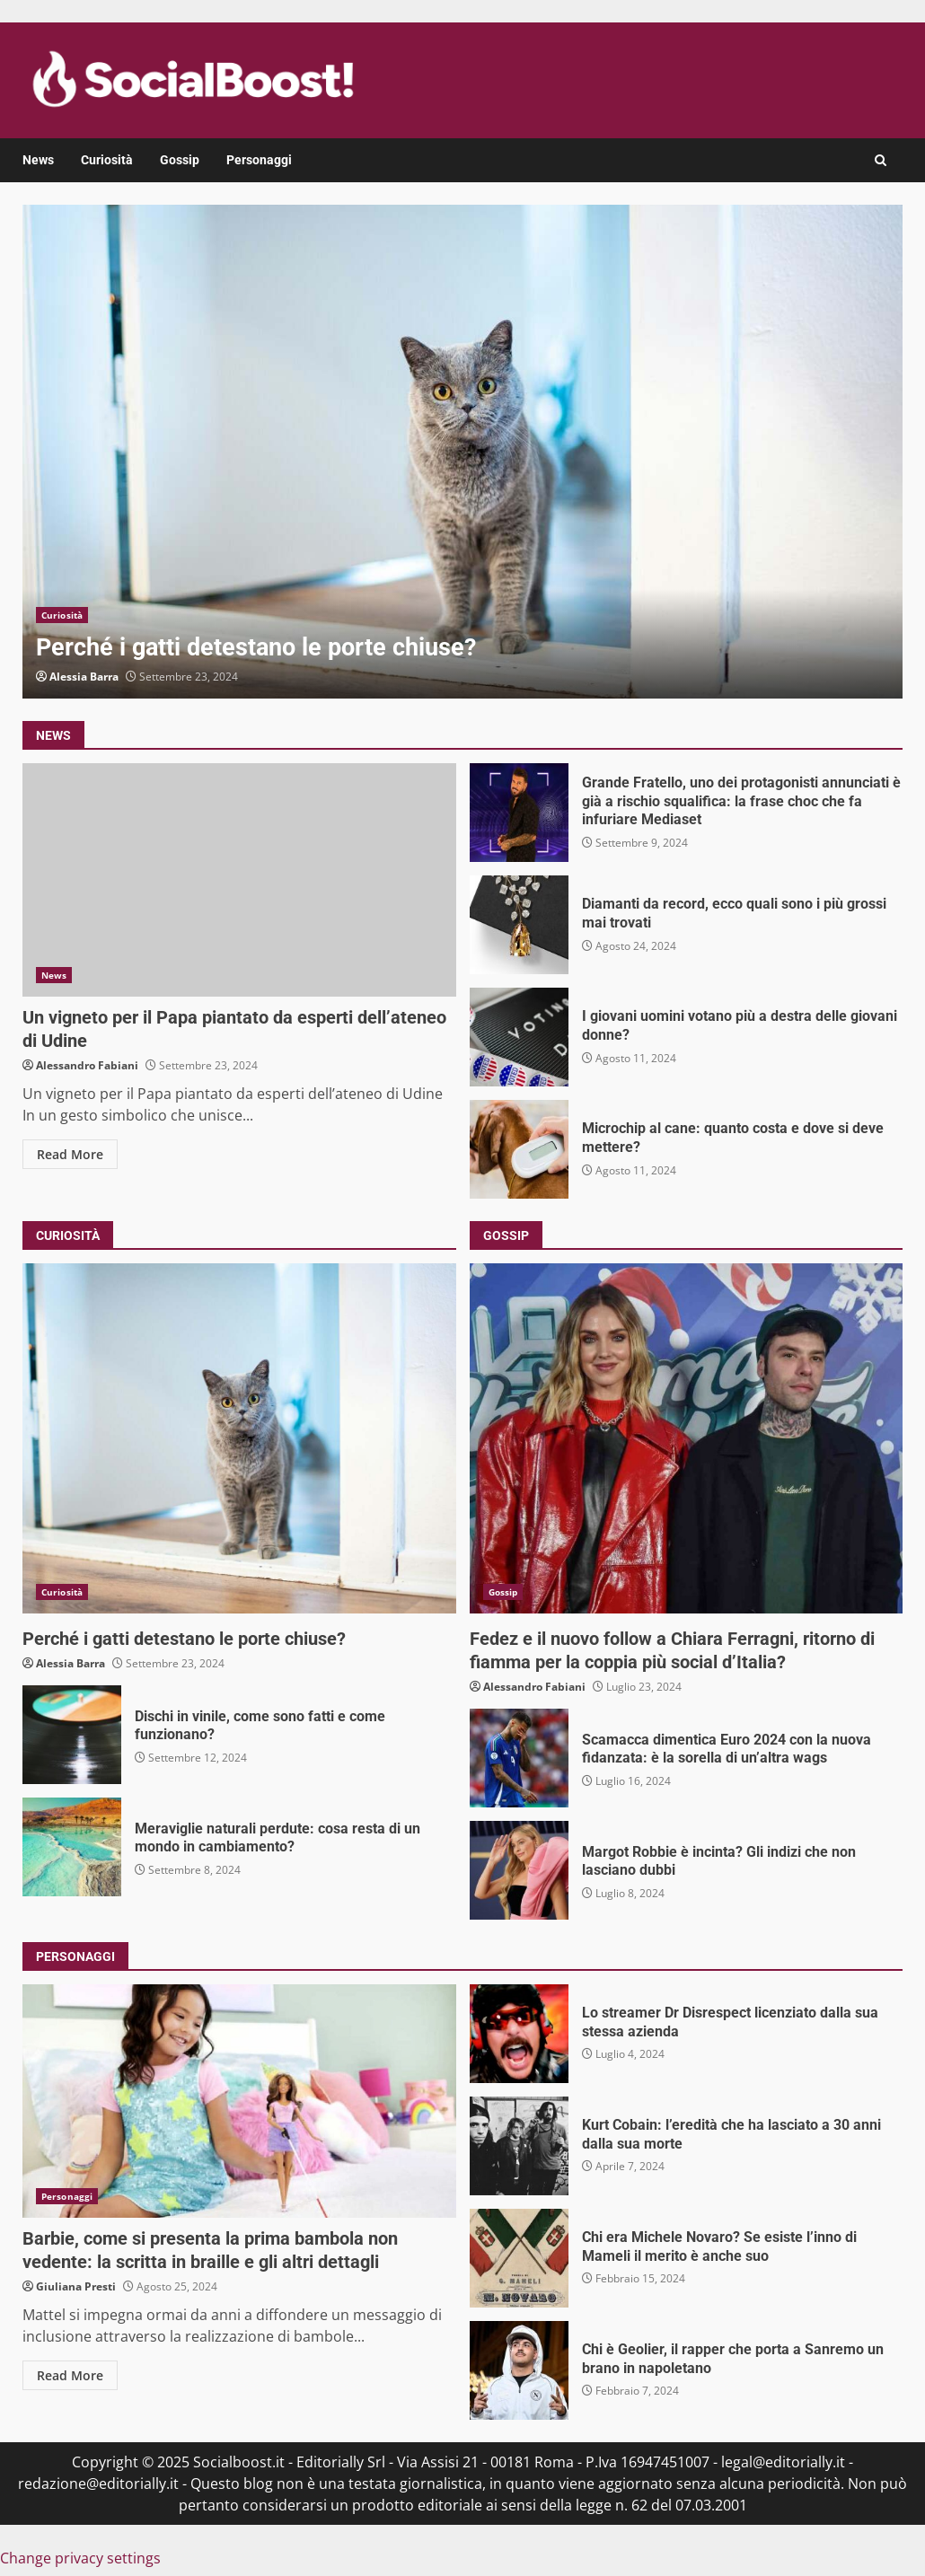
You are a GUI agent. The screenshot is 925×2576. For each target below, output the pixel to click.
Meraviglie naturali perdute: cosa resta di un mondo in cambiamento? (71, 1847)
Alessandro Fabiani (87, 1065)
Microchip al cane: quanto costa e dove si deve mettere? (519, 1149)
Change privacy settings (80, 2558)
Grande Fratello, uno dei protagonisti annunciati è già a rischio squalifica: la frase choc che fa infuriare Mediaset (519, 812)
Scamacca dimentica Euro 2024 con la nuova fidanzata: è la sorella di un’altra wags (519, 1758)
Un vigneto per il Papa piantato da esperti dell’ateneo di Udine (239, 880)
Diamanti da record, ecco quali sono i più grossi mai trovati (519, 924)
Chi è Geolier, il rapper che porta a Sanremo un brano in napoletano (519, 2370)
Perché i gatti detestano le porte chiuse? (462, 452)
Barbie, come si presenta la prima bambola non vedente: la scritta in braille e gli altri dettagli (239, 2101)
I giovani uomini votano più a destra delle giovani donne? (519, 1037)
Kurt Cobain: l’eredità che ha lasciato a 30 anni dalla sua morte (519, 2146)
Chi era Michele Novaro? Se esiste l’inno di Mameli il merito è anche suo (519, 2258)
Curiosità (107, 160)
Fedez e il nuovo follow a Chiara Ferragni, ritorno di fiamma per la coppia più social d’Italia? (686, 1438)
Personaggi (259, 160)
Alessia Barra (84, 676)
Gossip (179, 160)
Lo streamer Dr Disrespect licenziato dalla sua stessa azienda (519, 2033)
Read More (70, 1154)
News (38, 160)
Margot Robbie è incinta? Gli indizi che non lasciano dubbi (519, 1870)
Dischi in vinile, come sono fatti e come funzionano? (71, 1734)
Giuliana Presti (76, 2286)
